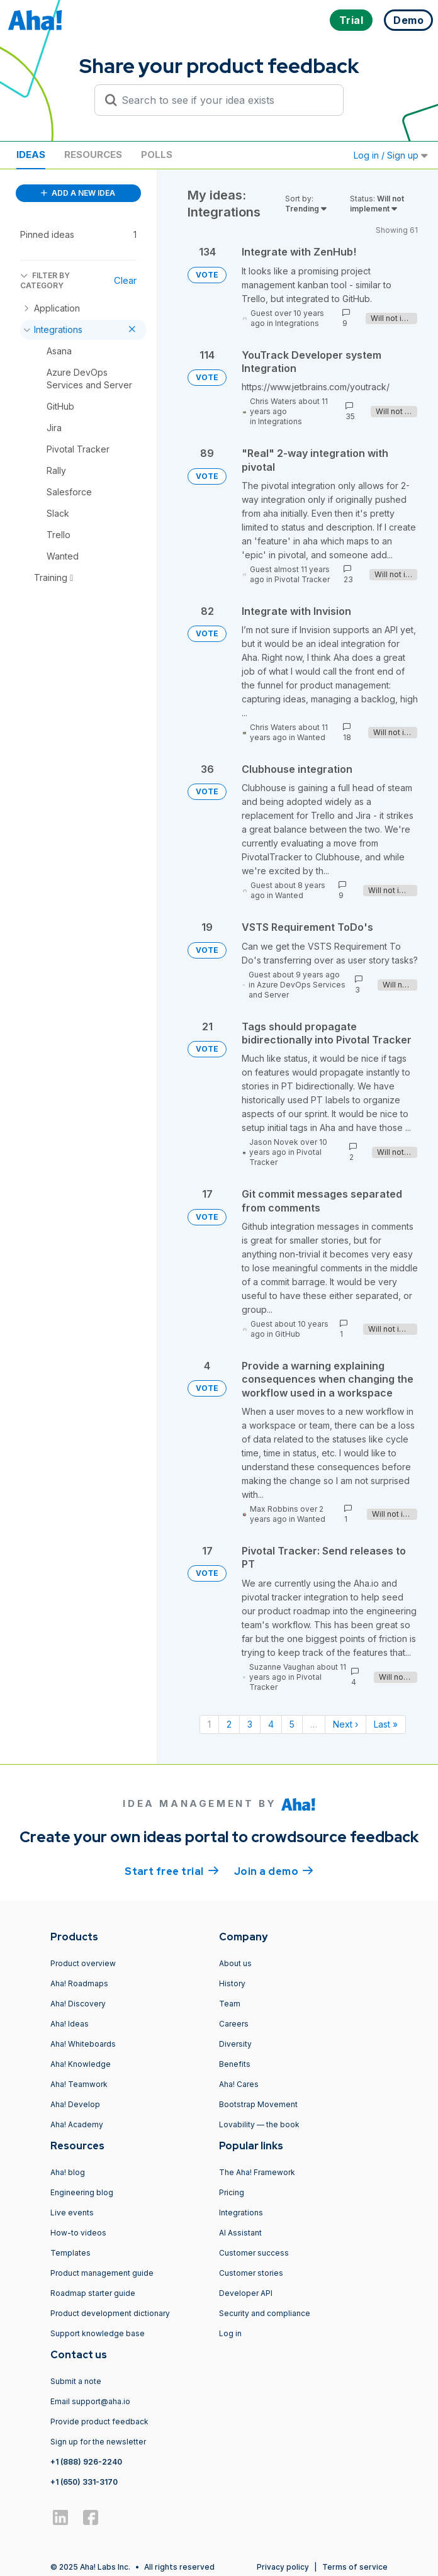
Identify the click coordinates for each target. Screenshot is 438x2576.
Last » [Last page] (386, 1724)
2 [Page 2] (229, 1724)
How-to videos (78, 2232)
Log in (230, 2333)
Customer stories (251, 2273)
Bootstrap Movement (258, 2104)
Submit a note (75, 2381)
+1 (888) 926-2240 (86, 2461)
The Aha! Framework (257, 2172)
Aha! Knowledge (80, 2064)
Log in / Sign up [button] (391, 155)
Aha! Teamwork (79, 2084)
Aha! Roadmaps (79, 1983)
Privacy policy (283, 2567)
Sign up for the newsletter (98, 2441)
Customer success (254, 2253)
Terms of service (355, 2567)
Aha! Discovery (78, 2003)
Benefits (234, 2064)
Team (229, 2003)
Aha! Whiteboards (83, 2044)
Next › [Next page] (345, 1724)
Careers (234, 2023)
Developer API (245, 2293)
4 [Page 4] (271, 1724)
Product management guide (102, 2273)
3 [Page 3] (249, 1724)
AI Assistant (240, 2232)
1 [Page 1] (209, 1724)
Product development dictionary (110, 2313)
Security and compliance (264, 2313)
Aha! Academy (76, 2124)
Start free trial (172, 1870)
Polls (156, 154)
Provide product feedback (99, 2421)
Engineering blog (81, 2192)
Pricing (231, 2192)
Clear (125, 280)
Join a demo (273, 1870)
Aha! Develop (75, 2104)
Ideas (30, 154)
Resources (93, 154)
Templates (70, 2253)
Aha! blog (67, 2172)
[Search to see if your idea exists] (224, 100)
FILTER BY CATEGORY (45, 280)
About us (235, 1963)
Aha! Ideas (69, 2023)
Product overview (83, 1963)
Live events (72, 2212)
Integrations (297, 323)
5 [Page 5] (292, 1724)
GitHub (287, 1334)
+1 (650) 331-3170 (84, 2482)
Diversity (235, 2044)
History (232, 1983)
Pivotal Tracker (302, 579)
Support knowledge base (97, 2333)
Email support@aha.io (90, 2401)
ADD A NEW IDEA (78, 193)
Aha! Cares (239, 2084)
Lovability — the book (259, 2124)
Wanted (311, 737)
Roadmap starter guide (92, 2293)
